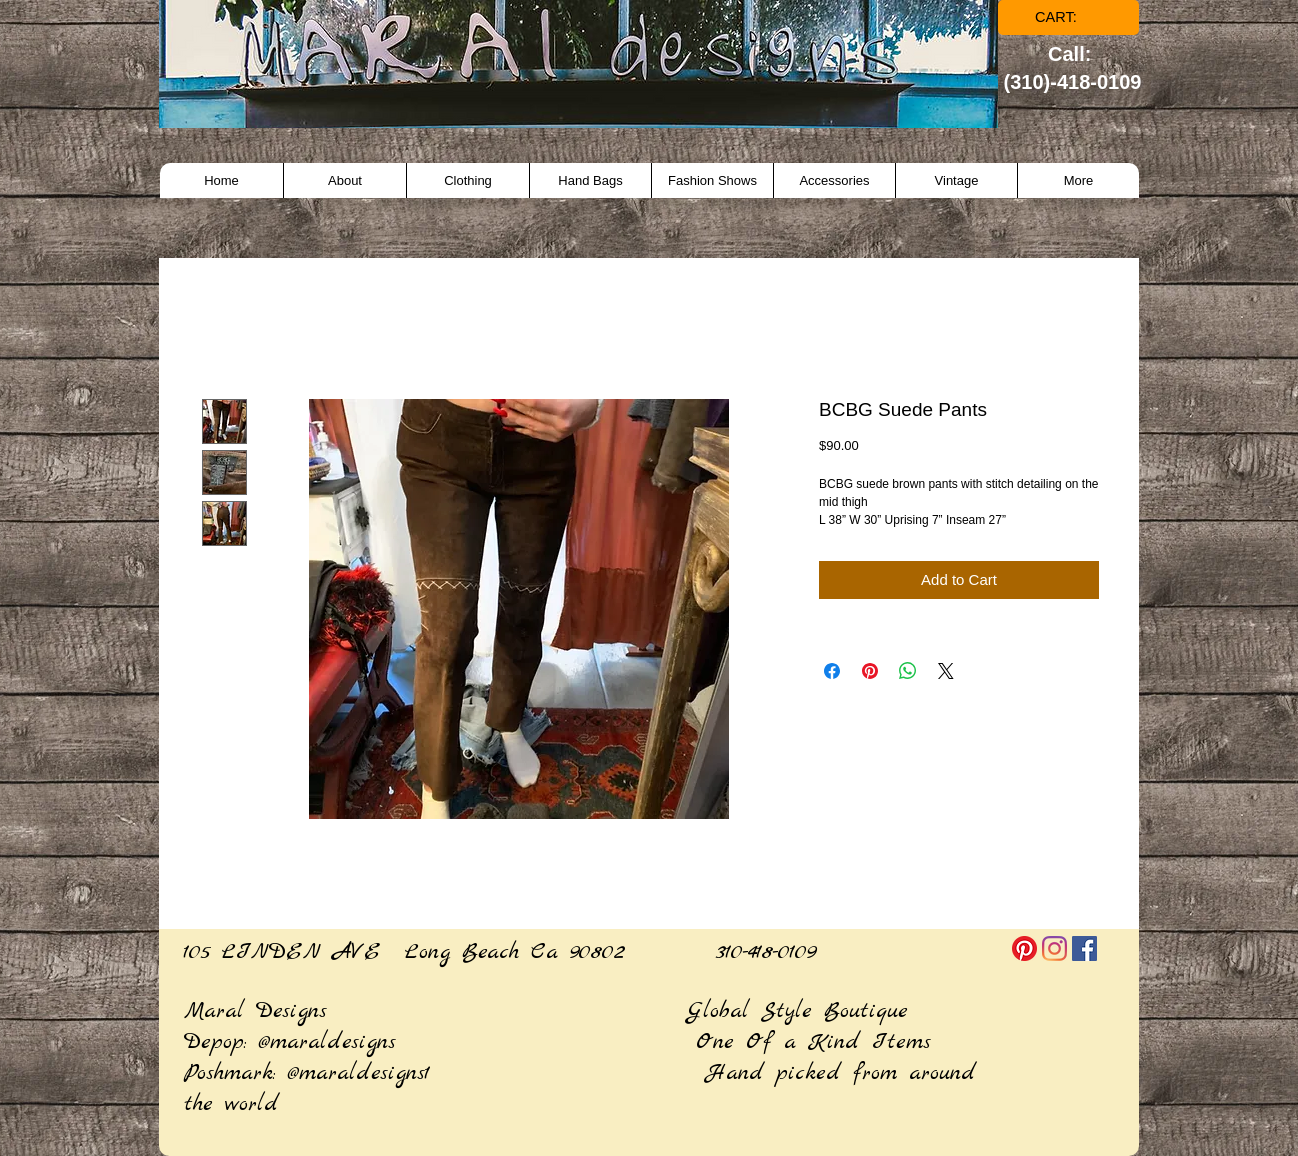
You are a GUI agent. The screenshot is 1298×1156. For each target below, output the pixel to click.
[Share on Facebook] (832, 671)
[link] (1069, 17)
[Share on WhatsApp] (908, 671)
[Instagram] (1054, 948)
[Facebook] (1084, 948)
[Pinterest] (1024, 948)
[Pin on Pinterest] (870, 671)
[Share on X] (946, 671)
